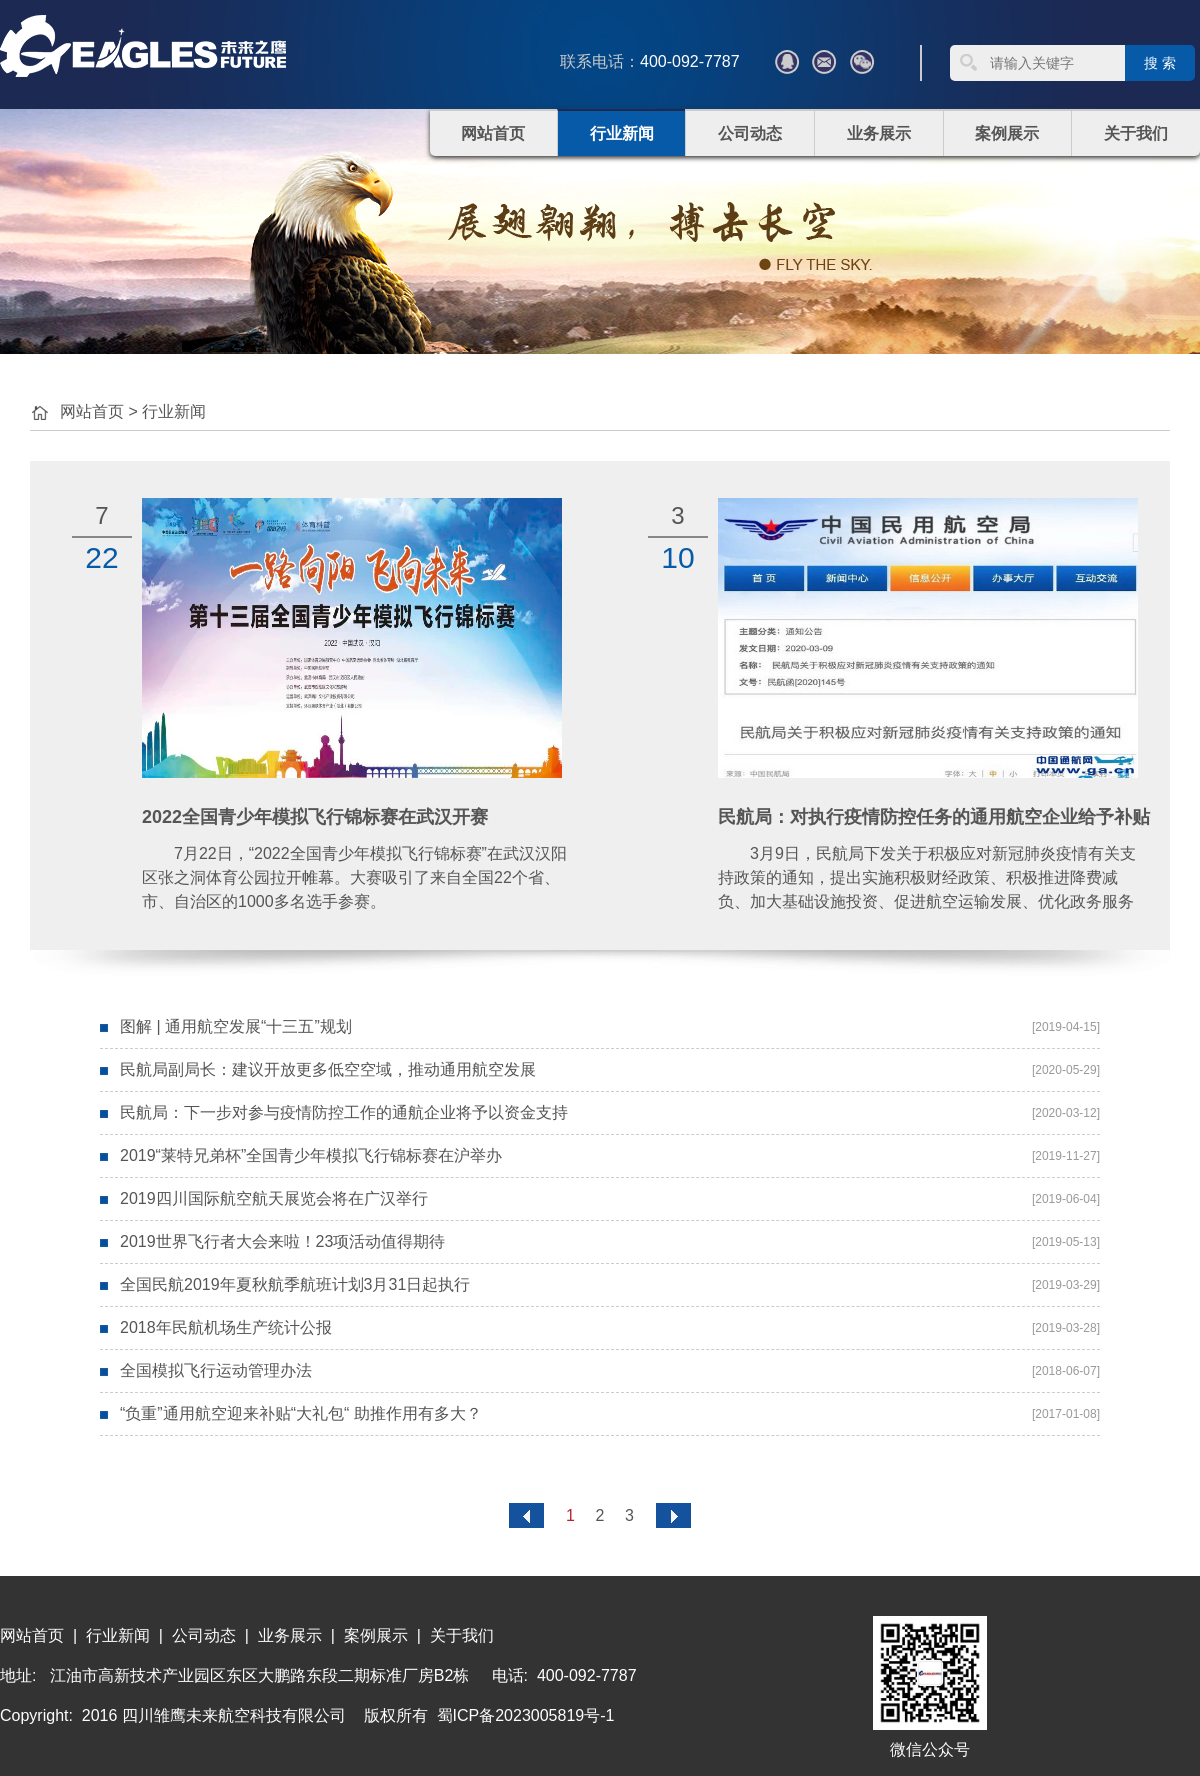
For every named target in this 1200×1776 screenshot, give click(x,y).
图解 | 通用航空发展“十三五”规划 (236, 1026)
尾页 (673, 1515)
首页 (526, 1515)
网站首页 (493, 133)
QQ (787, 62)
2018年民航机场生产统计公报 (226, 1327)
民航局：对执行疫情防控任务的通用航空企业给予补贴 (934, 817)
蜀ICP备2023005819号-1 (526, 1715)
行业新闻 (622, 133)
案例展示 (1007, 133)
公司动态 (750, 133)
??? (824, 62)
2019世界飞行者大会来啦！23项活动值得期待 (282, 1241)
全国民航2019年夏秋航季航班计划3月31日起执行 (295, 1284)
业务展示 (879, 133)
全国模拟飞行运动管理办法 (216, 1370)
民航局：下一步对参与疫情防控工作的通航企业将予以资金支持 (344, 1112)
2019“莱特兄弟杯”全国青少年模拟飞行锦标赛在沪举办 (311, 1155)
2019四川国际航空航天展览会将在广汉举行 (274, 1198)
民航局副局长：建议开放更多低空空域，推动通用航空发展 (328, 1069)
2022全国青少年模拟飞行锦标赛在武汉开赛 (315, 817)
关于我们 (1136, 133)
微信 (862, 62)
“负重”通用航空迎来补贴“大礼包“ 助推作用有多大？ (301, 1413)
